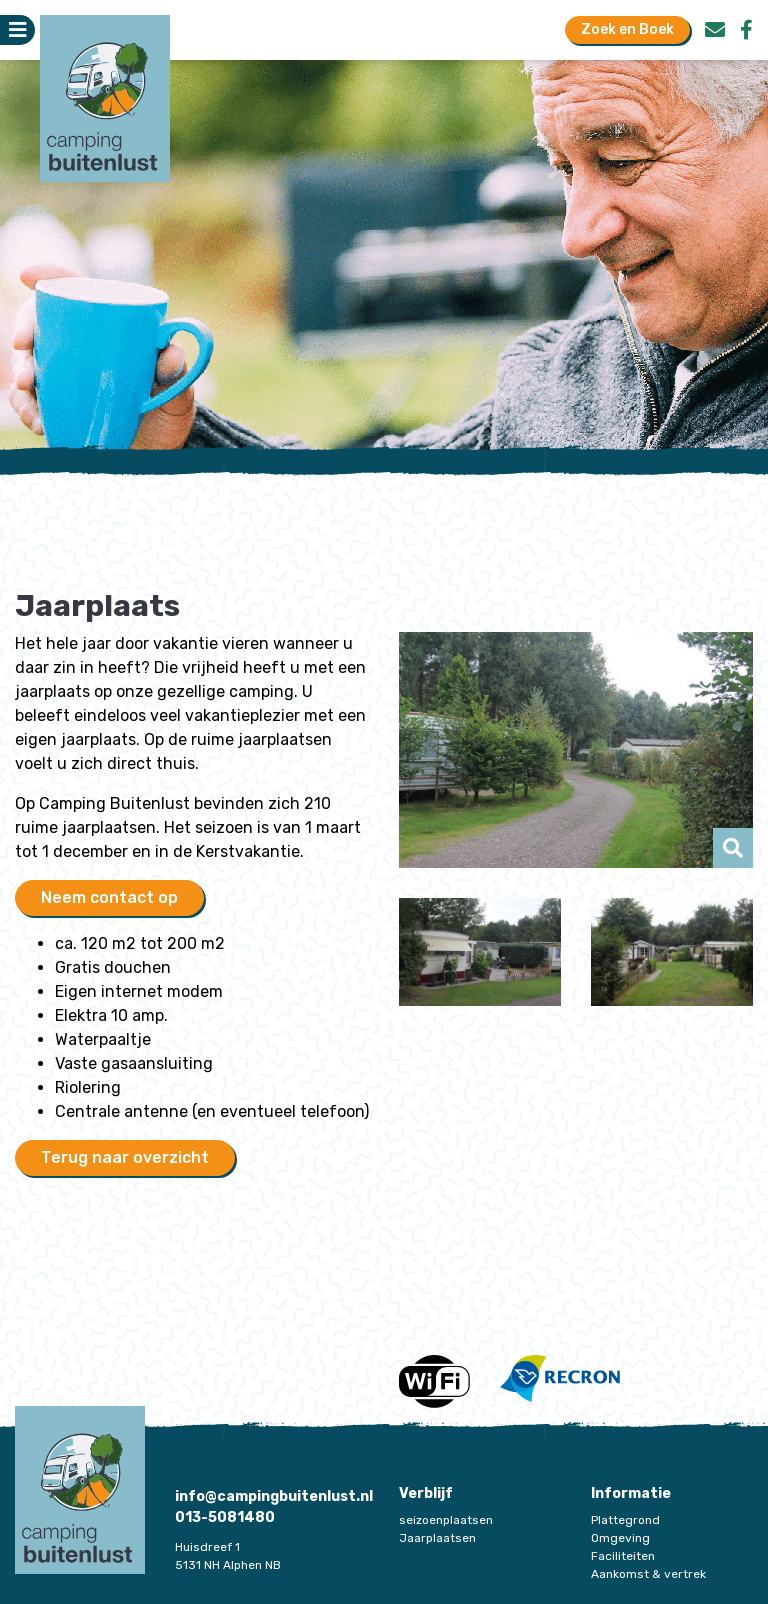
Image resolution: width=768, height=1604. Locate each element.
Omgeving (620, 1538)
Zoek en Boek (627, 29)
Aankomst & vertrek (648, 1574)
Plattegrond (625, 1520)
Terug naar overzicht (125, 1157)
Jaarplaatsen (437, 1538)
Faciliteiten (623, 1556)
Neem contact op (109, 897)
